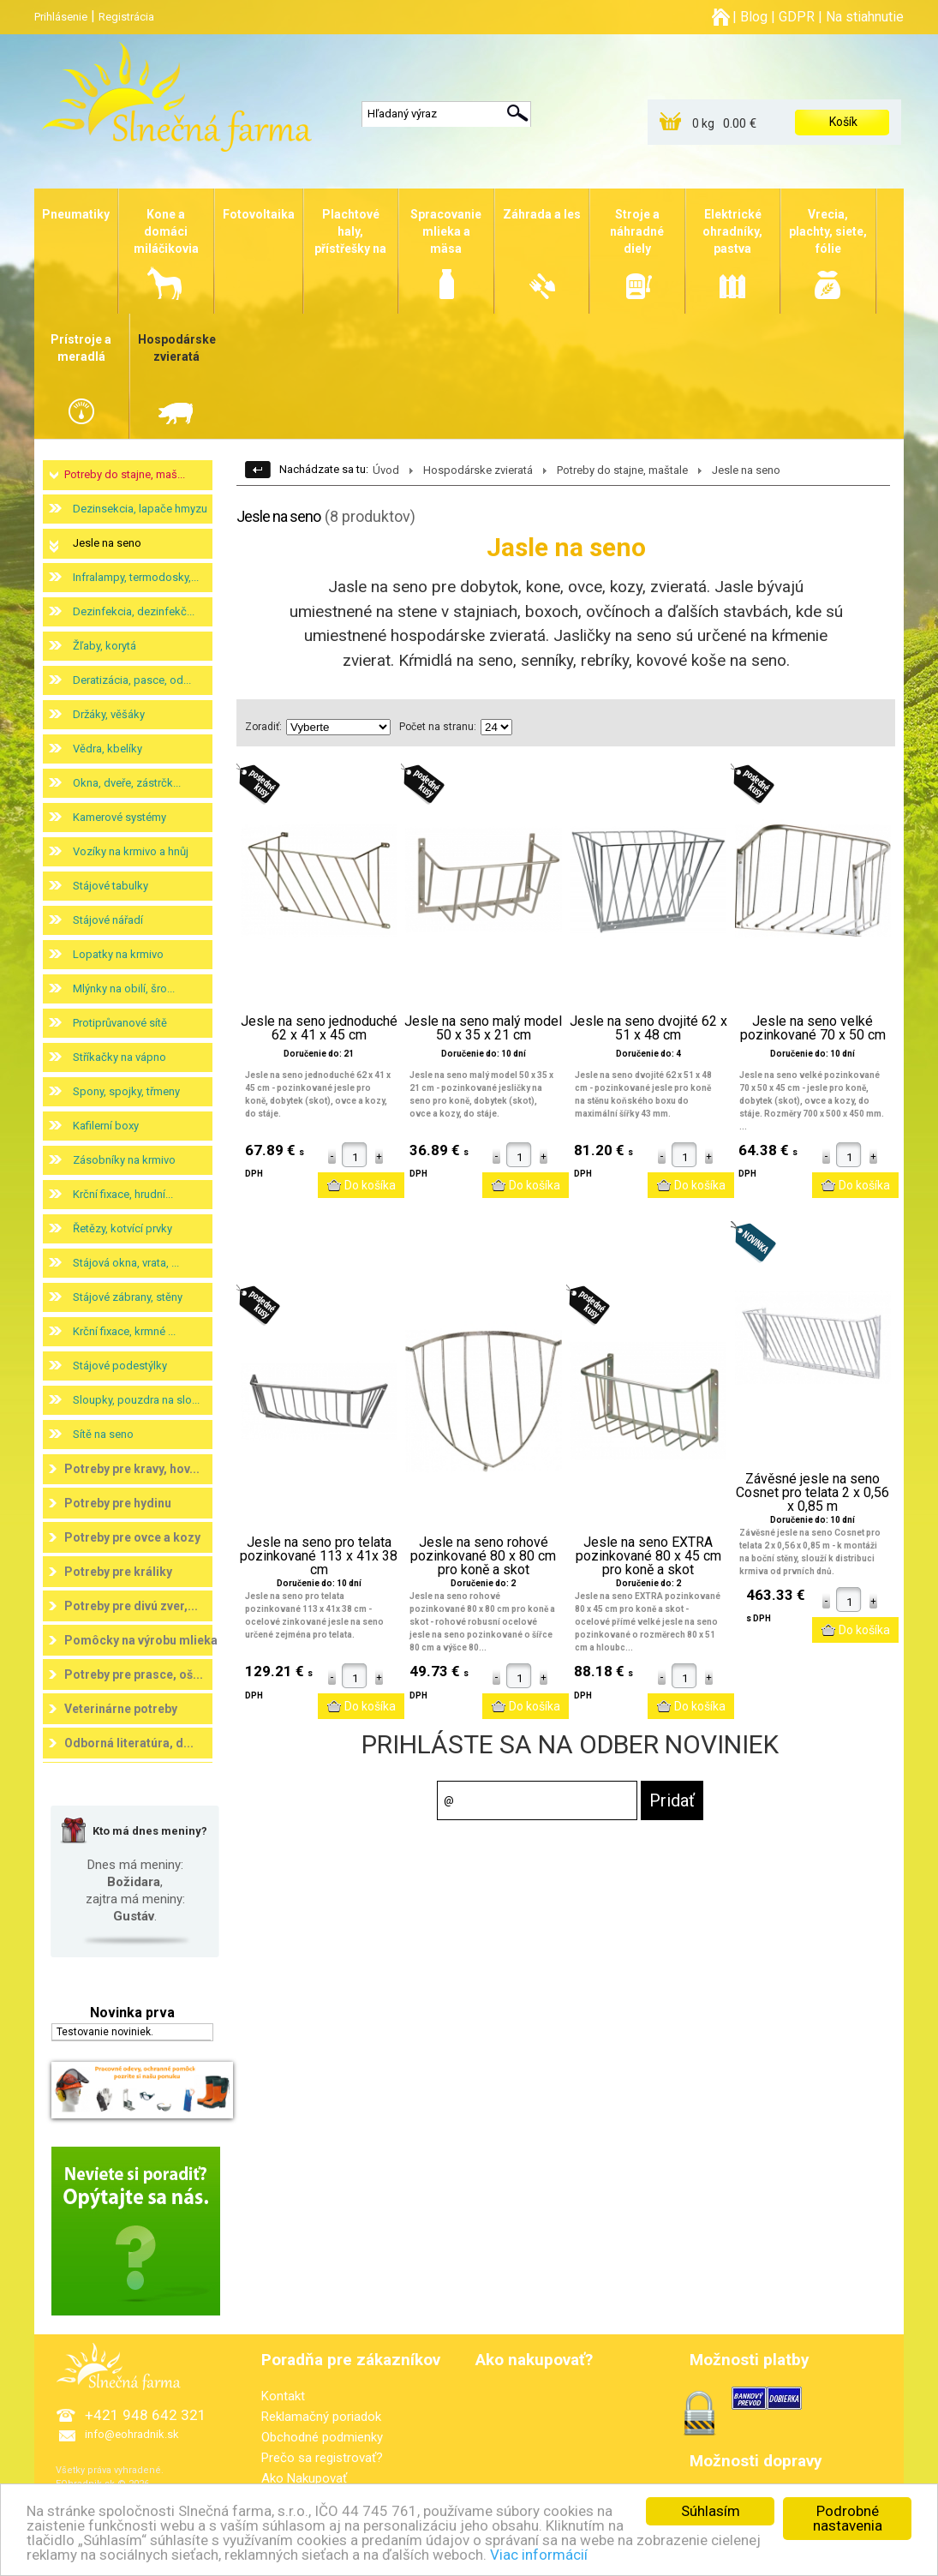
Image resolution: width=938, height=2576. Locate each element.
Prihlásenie (60, 16)
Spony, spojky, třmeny (126, 1091)
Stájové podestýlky (120, 1365)
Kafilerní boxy (106, 1125)
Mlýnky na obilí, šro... (124, 988)
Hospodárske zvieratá (478, 470)
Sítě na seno (103, 1434)
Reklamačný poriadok (321, 2416)
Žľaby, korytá (104, 645)
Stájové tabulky (110, 885)
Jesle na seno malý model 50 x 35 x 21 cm (483, 1028)
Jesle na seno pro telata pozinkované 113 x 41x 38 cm (318, 1556)
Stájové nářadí (108, 920)
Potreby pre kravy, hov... (132, 1469)
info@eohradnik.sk (132, 2434)
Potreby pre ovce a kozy (132, 1537)
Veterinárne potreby (120, 1709)
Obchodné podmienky (322, 2437)
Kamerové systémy (119, 817)
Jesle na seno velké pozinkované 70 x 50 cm (813, 1028)
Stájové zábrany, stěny (127, 1297)
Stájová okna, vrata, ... (126, 1262)
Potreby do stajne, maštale (622, 470)
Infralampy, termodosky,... (136, 577)
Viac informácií (539, 2563)
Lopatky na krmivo (118, 954)
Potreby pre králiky (118, 1572)
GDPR (797, 17)
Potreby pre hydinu (117, 1503)
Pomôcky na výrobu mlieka (141, 1640)
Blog (754, 17)
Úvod (386, 470)
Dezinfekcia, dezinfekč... (133, 611)
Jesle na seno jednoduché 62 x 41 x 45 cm (319, 1028)
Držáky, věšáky (109, 714)
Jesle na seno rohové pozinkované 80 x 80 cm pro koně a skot (483, 1556)
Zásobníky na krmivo (124, 1159)
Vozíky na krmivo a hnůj (130, 851)
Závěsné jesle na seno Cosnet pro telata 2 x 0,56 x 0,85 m (812, 1492)
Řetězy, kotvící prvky (122, 1228)
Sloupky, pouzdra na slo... (136, 1399)
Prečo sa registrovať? (322, 2457)
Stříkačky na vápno (119, 1057)
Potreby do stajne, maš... (124, 474)
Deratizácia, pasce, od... (132, 680)
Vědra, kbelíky (107, 748)
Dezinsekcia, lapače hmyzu (140, 508)
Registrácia (126, 16)
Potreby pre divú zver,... (131, 1606)
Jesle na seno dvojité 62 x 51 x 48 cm (648, 1028)
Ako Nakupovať (304, 2478)
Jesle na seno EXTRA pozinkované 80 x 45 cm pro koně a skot (648, 1556)
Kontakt (283, 2396)
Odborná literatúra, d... (129, 1743)
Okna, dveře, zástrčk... (127, 782)
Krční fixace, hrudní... (123, 1194)
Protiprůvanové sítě (120, 1022)
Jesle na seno (107, 542)
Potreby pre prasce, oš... (133, 1674)
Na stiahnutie (865, 17)
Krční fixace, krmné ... (124, 1331)
